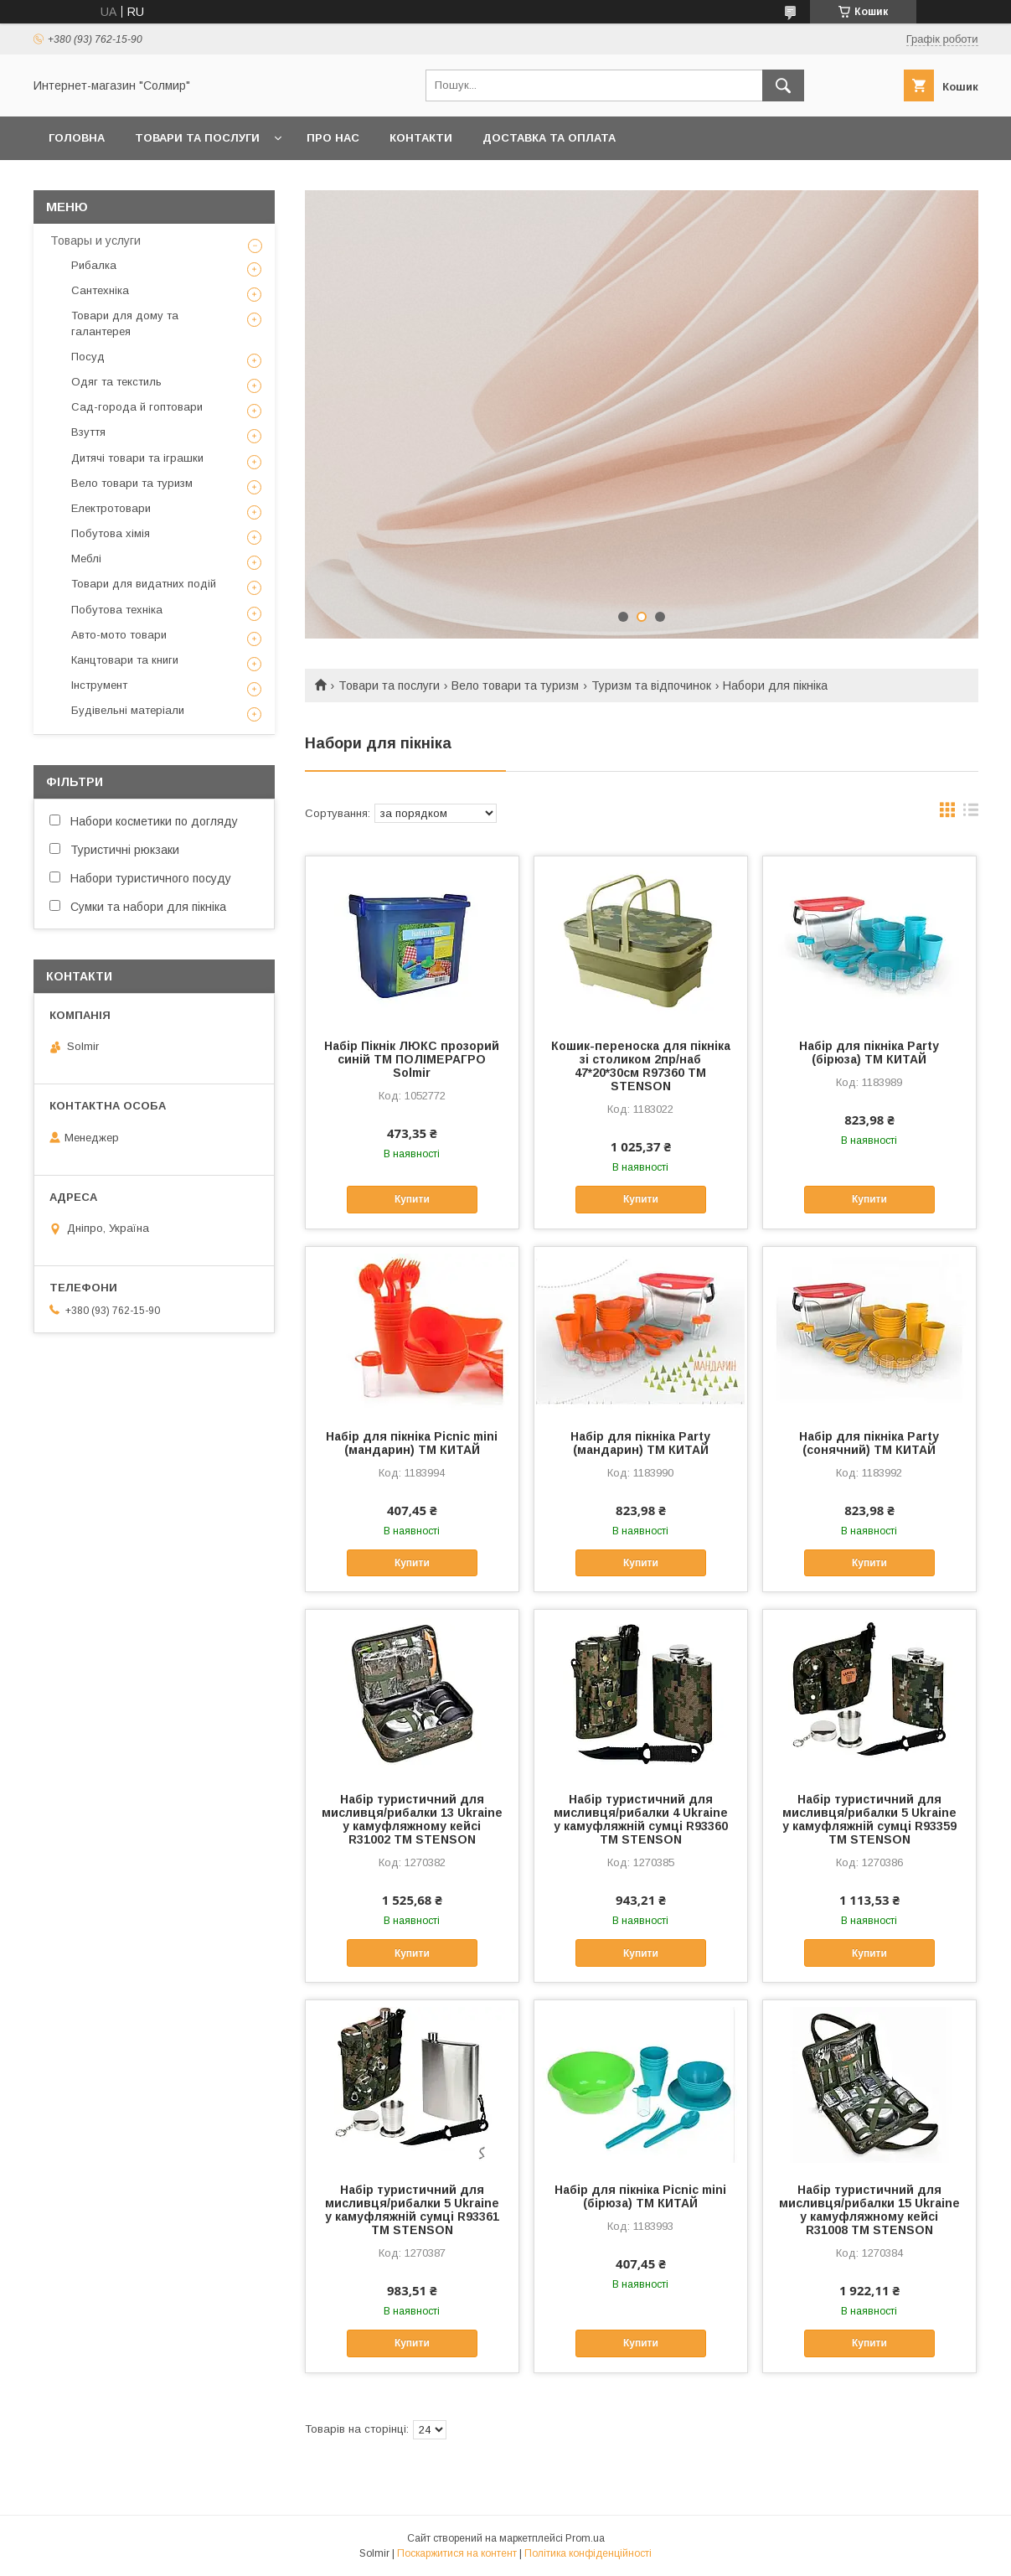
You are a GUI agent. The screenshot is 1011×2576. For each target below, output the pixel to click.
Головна (77, 138)
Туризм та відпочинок (651, 685)
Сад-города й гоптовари (137, 407)
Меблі (86, 558)
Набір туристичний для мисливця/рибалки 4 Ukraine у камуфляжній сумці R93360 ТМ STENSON (641, 1819)
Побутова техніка (116, 609)
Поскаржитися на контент (457, 2553)
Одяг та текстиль (116, 381)
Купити (412, 1199)
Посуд (88, 356)
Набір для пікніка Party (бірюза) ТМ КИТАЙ (869, 1052)
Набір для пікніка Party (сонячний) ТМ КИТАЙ (869, 1443)
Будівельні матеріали (127, 710)
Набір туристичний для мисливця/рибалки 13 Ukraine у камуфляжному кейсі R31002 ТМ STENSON (412, 1819)
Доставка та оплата (549, 138)
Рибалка (93, 265)
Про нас (333, 138)
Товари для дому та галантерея (124, 323)
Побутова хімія (110, 533)
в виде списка (970, 813)
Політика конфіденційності (588, 2553)
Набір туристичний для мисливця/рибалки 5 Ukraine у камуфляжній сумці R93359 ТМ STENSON (869, 1819)
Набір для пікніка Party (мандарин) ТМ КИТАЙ (640, 1443)
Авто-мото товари (119, 634)
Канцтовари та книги (124, 660)
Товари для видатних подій (143, 583)
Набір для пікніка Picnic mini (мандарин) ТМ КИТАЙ (412, 1443)
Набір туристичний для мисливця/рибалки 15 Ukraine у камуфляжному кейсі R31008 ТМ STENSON (869, 2210)
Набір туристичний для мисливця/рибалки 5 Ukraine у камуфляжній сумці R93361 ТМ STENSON (412, 2210)
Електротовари (111, 508)
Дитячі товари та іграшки (137, 458)
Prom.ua (585, 2538)
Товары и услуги (95, 240)
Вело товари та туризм (515, 685)
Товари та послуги (197, 138)
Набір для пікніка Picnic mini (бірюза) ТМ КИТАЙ (640, 2196)
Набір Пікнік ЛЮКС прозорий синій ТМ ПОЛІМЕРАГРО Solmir (411, 1059)
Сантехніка (100, 290)
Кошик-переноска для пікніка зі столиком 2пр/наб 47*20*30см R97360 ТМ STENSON (640, 1066)
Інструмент (99, 685)
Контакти (420, 138)
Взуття (88, 432)
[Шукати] (783, 85)
